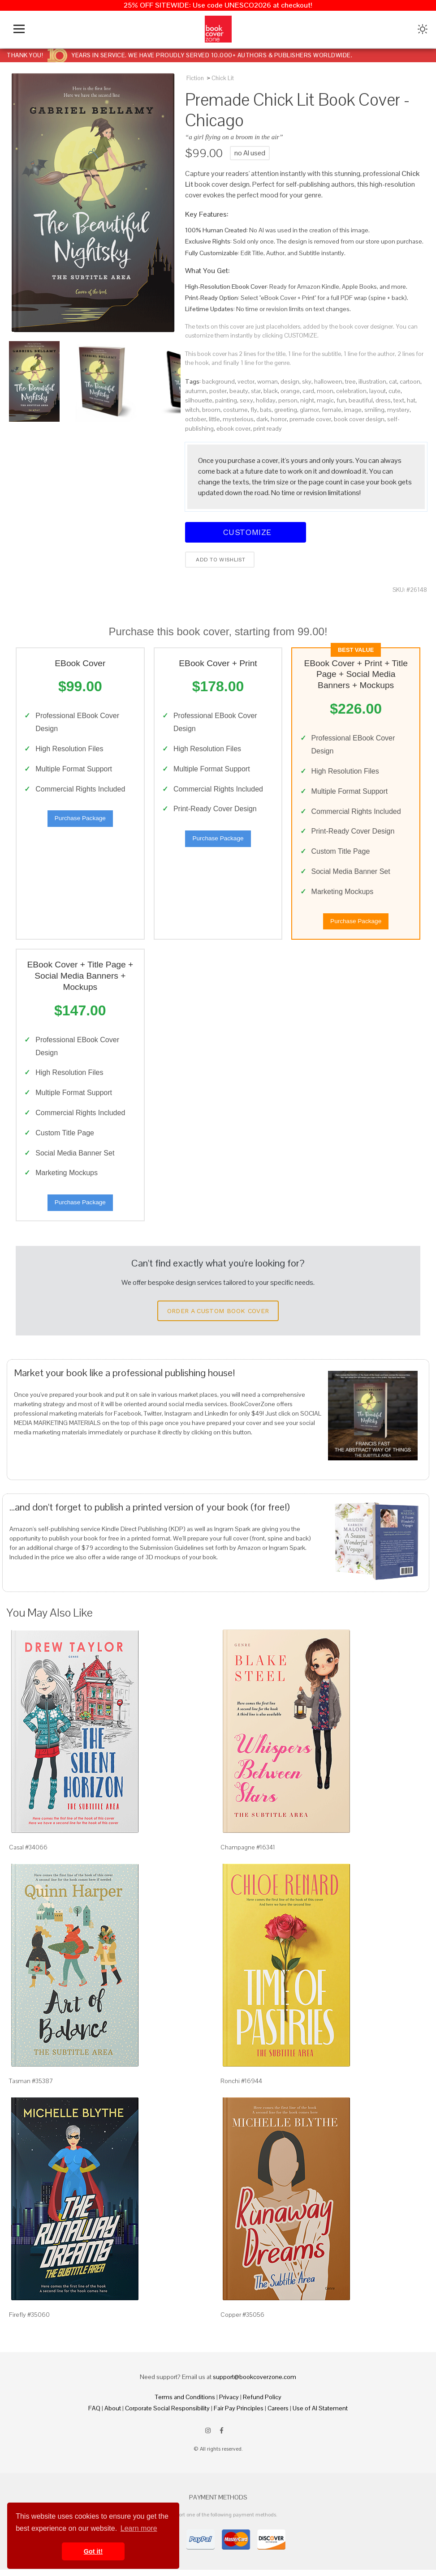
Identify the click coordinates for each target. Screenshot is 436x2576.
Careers (278, 2414)
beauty (238, 391)
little (214, 419)
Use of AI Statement (320, 2414)
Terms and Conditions (185, 2403)
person (288, 400)
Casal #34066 (28, 1853)
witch (192, 410)
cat (393, 381)
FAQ (94, 2414)
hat (411, 400)
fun (341, 400)
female (331, 410)
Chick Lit (223, 78)
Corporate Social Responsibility (167, 2414)
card (308, 391)
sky (306, 381)
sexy (246, 400)
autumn (196, 391)
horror (279, 419)
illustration (372, 381)
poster (218, 391)
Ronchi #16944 (241, 2087)
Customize (246, 532)
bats (266, 410)
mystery (398, 410)
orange (290, 391)
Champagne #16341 (247, 1853)
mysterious (238, 419)
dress (383, 400)
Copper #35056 (242, 2321)
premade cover (310, 419)
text (398, 400)
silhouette (198, 400)
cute (395, 391)
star (256, 391)
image (353, 410)
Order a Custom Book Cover (218, 1317)
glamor (309, 410)
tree (350, 381)
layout (377, 391)
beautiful (361, 400)
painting (226, 400)
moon (325, 391)
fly (253, 410)
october (195, 419)
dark (262, 419)
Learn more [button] (139, 2528)
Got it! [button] (93, 2551)
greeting (285, 410)
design (290, 381)
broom (211, 410)
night (307, 400)
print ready (267, 428)
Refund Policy (262, 2403)
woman (267, 381)
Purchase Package (80, 820)
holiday (266, 400)
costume (235, 410)
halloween (328, 381)
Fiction (195, 78)
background (218, 381)
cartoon (410, 381)
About (112, 2414)
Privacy (229, 2403)
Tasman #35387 (31, 2087)
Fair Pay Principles (238, 2414)
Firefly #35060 (29, 2321)
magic (325, 400)
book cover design (359, 419)
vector (246, 381)
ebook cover (233, 428)
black (270, 391)
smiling (374, 410)
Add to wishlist (220, 559)
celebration (351, 391)
